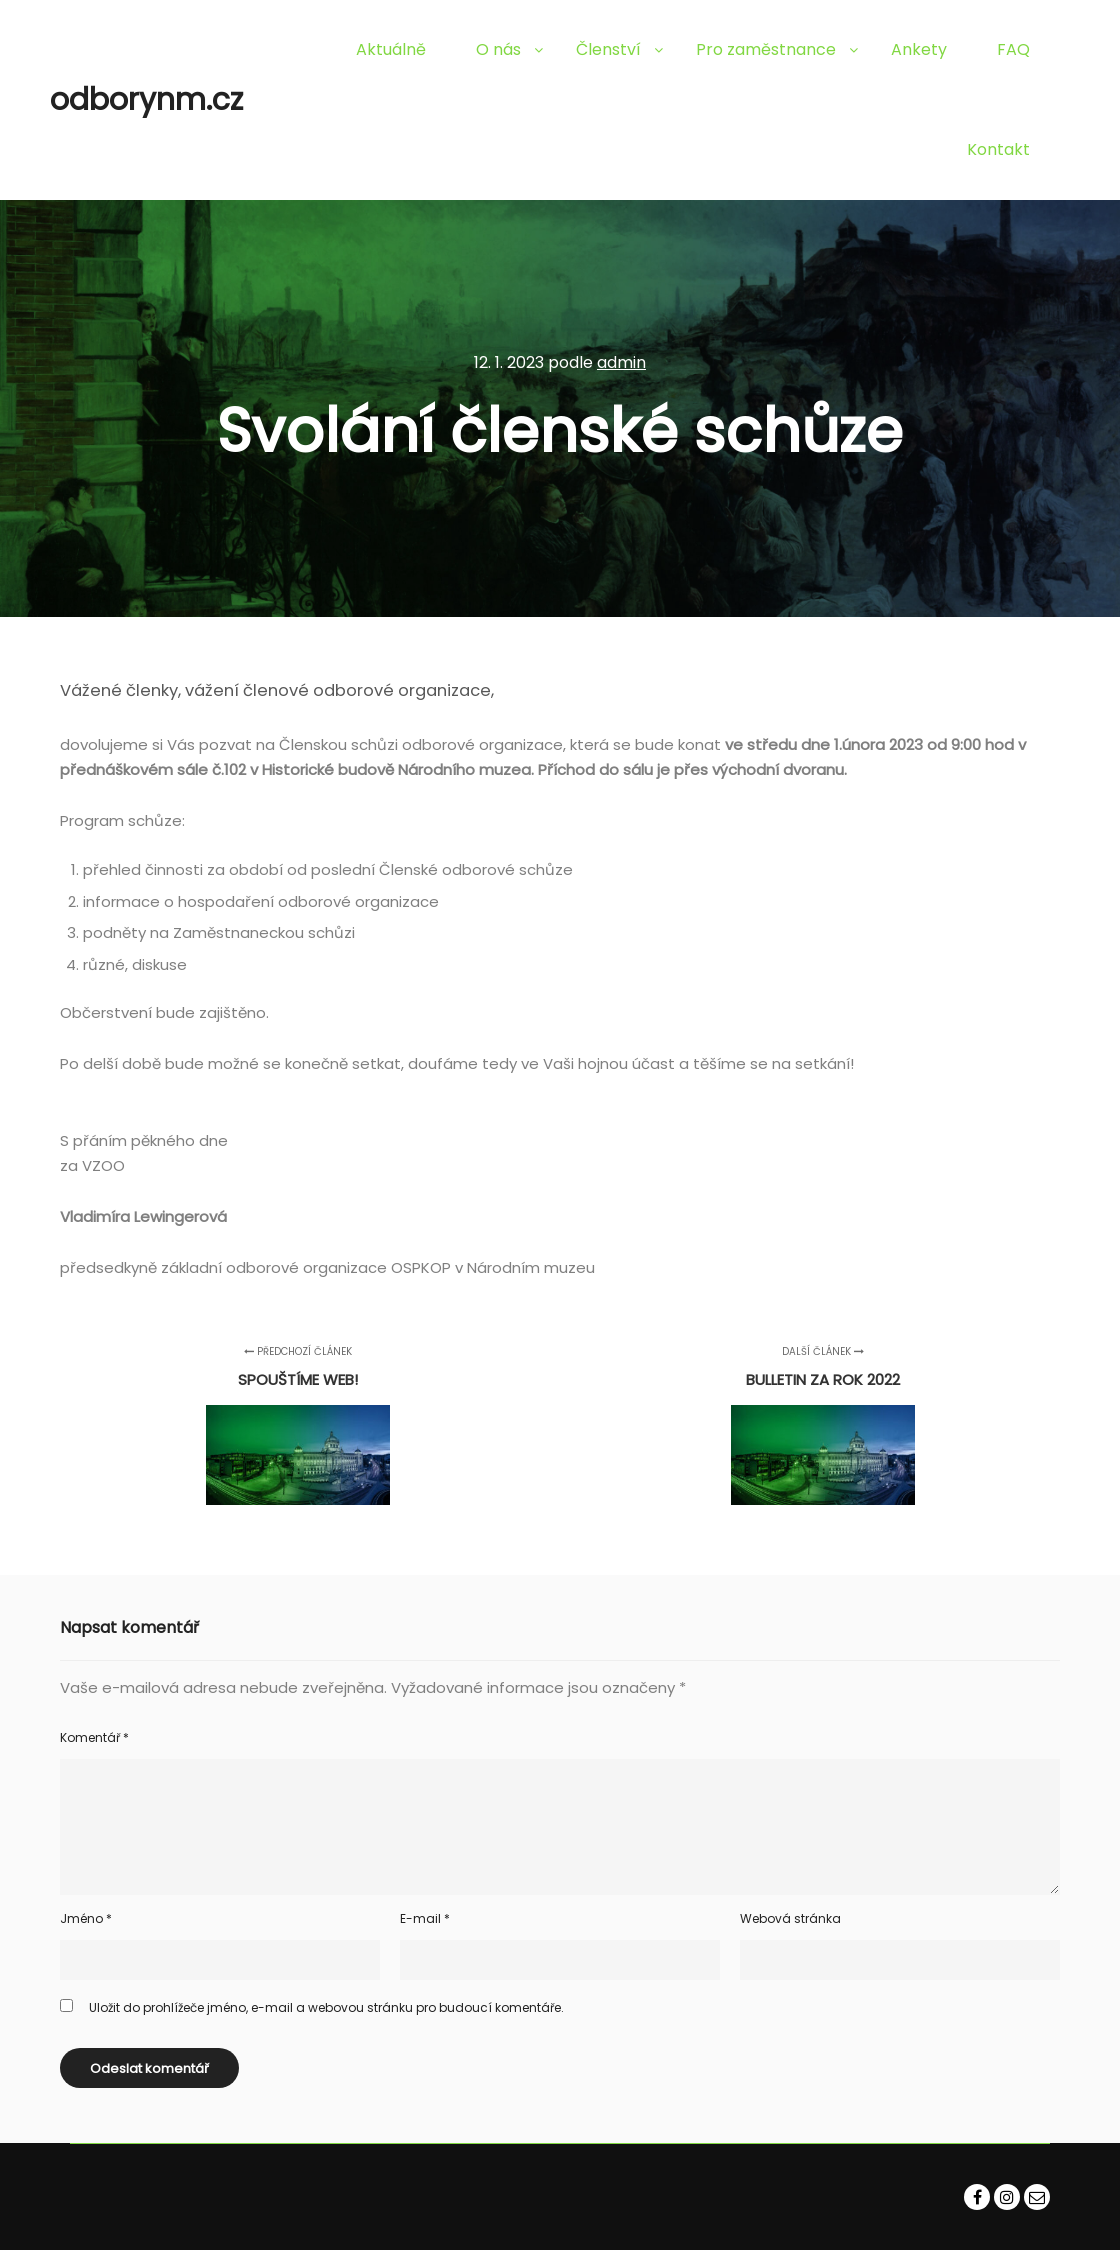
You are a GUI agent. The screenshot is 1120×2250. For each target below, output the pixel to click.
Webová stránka (790, 1918)
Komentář (94, 1737)
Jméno (86, 1918)
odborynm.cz (146, 100)
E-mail (425, 1918)
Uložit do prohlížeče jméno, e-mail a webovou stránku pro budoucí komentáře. (326, 2007)
